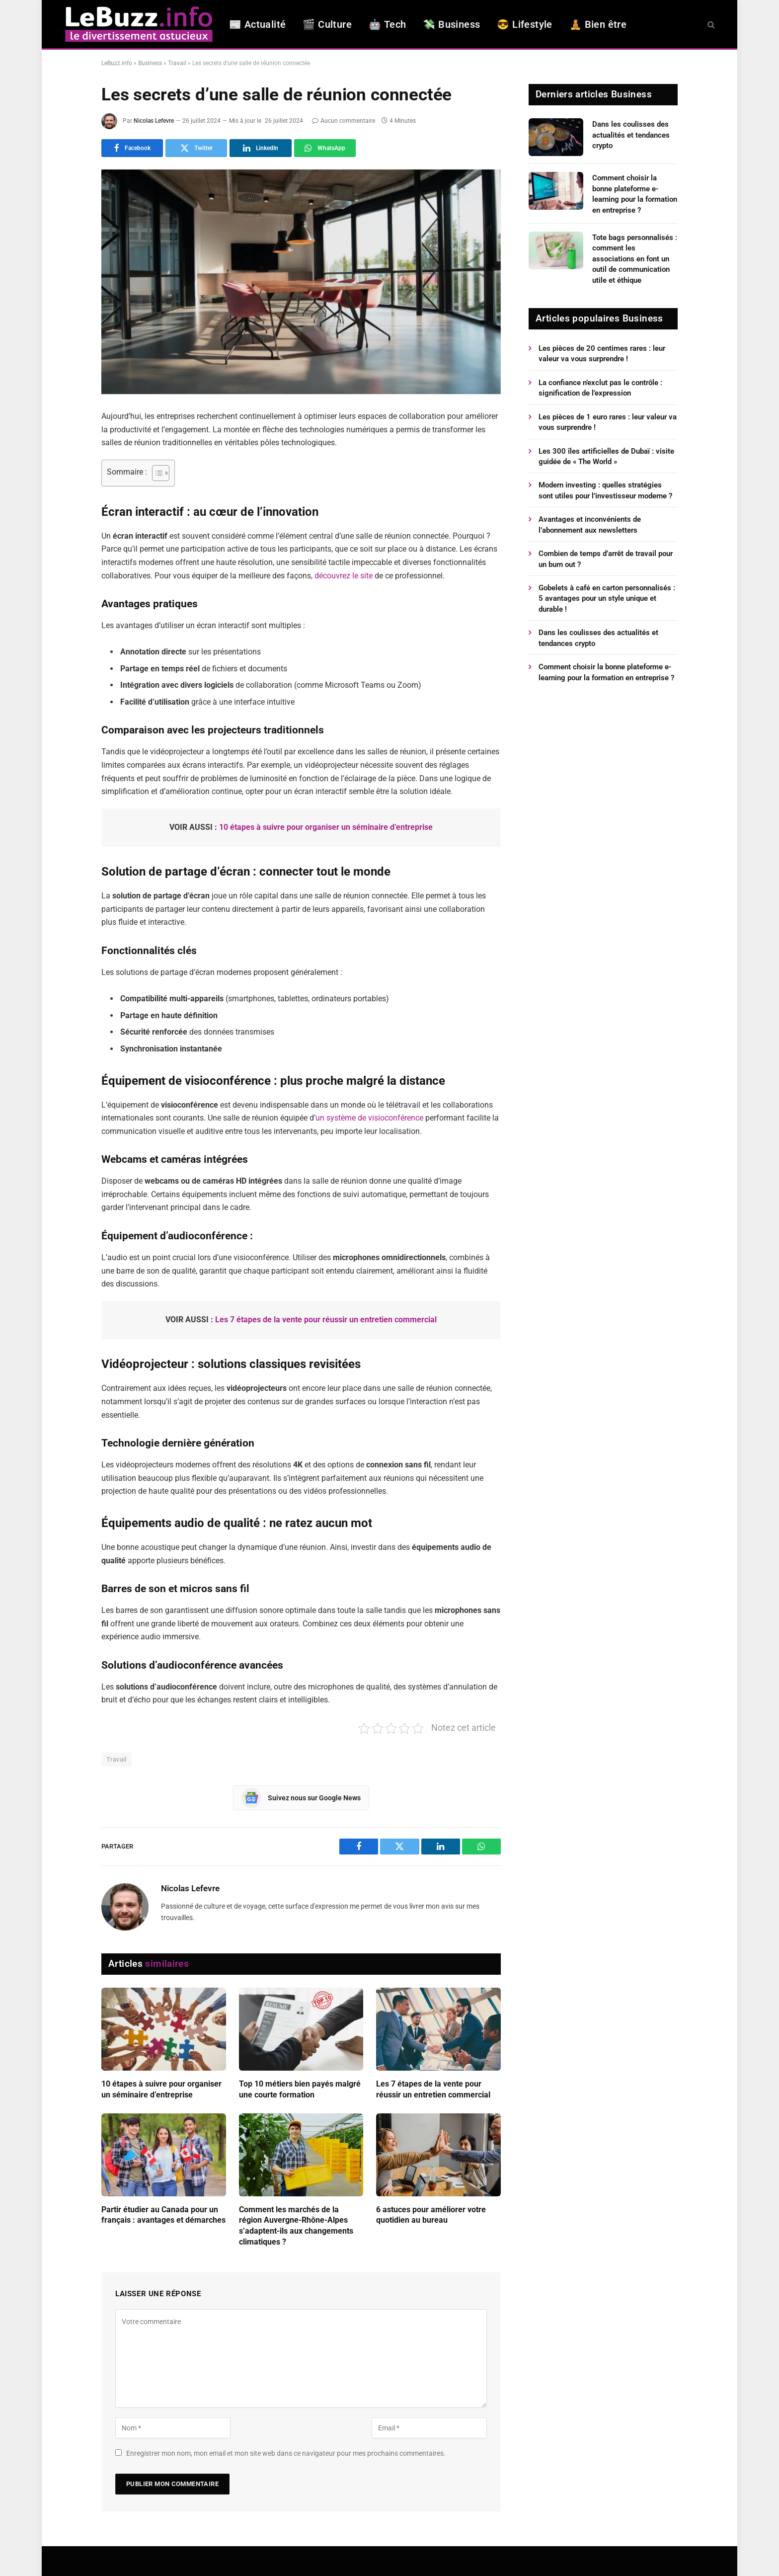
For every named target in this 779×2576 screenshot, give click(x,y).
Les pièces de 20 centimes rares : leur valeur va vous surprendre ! (602, 353)
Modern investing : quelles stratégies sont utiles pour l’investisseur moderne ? (605, 490)
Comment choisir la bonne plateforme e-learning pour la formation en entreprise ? (634, 193)
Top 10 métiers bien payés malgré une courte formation (300, 2089)
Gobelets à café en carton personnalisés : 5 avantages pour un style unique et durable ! (607, 598)
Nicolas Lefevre (154, 120)
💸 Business (451, 24)
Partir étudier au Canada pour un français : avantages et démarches (163, 2215)
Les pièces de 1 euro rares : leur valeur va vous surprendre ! (608, 422)
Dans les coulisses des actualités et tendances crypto (631, 135)
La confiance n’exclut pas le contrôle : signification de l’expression (600, 388)
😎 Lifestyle (524, 24)
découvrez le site (343, 575)
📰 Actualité (257, 24)
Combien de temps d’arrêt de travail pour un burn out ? (606, 558)
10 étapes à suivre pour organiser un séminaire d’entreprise (326, 827)
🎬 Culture (327, 24)
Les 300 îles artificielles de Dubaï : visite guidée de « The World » (606, 456)
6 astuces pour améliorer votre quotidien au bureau (431, 2215)
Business (150, 63)
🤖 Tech (387, 24)
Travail (177, 63)
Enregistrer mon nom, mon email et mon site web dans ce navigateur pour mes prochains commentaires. (286, 2453)
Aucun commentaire (343, 120)
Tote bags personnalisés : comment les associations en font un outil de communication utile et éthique (634, 259)
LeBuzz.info (116, 63)
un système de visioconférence (369, 1118)
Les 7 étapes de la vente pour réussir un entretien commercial (326, 1319)
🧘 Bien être (597, 24)
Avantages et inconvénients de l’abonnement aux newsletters (590, 524)
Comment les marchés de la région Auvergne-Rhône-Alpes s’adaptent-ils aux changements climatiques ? (296, 2226)
